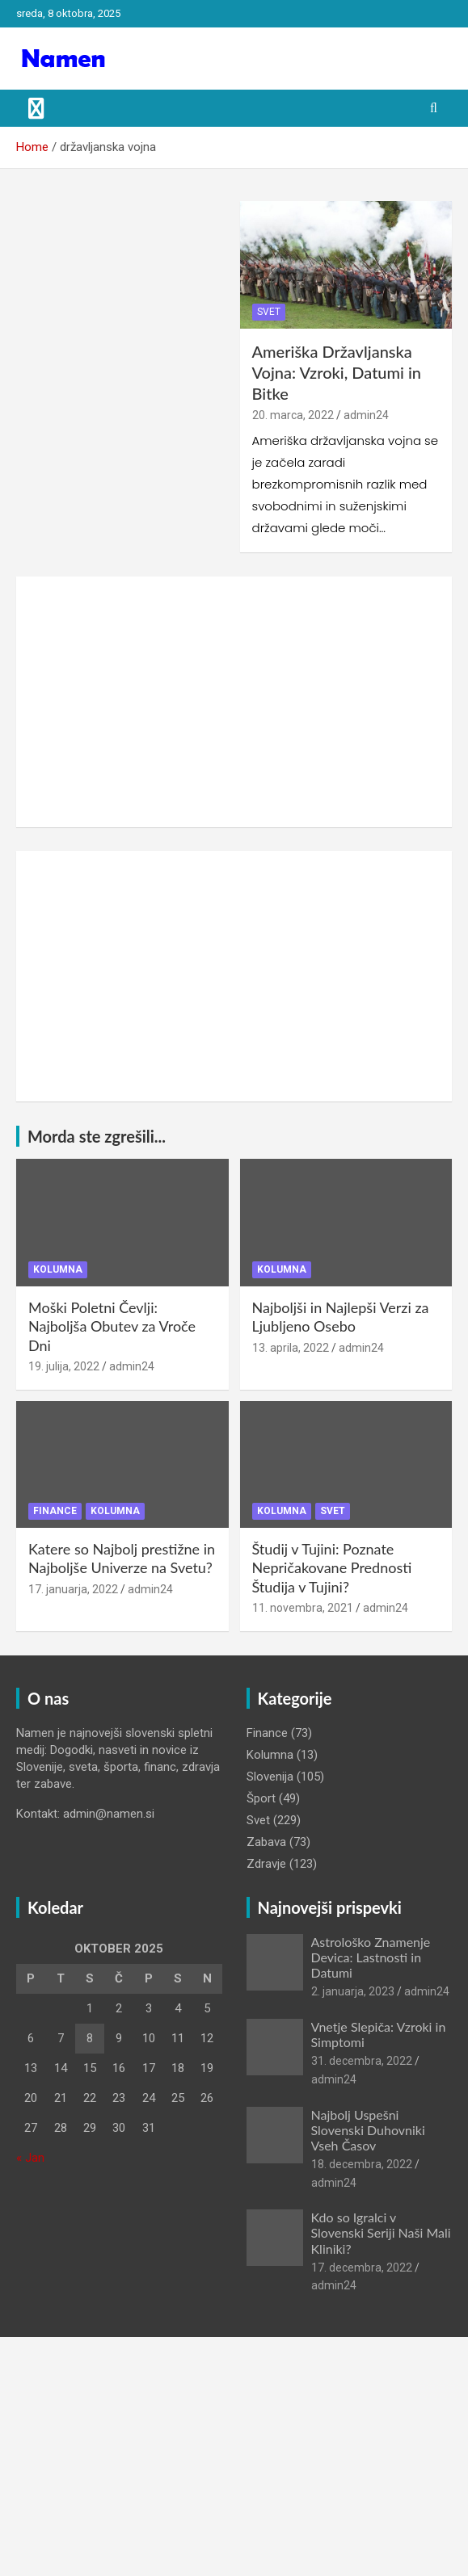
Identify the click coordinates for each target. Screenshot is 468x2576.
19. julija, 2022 (63, 1366)
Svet (268, 311)
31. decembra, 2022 (361, 2060)
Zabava (266, 1842)
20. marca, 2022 (293, 415)
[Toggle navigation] (36, 108)
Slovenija (270, 1776)
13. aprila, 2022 (290, 1347)
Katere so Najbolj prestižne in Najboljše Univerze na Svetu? (121, 1558)
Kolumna (57, 1269)
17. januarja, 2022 (73, 1589)
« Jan (30, 2157)
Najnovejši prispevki (330, 1907)
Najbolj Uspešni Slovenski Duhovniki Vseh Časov (368, 2130)
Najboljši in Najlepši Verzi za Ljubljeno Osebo (340, 1316)
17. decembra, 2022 (361, 2267)
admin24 (366, 415)
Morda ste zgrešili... (96, 1136)
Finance (55, 1511)
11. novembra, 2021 (302, 1607)
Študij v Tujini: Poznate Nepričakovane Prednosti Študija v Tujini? (332, 1568)
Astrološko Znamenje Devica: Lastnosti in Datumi (371, 1957)
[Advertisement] (234, 702)
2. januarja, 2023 (352, 1991)
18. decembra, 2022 (361, 2164)
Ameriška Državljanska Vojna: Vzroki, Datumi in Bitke (337, 372)
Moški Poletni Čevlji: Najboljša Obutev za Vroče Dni (112, 1326)
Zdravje (266, 1863)
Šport (261, 1798)
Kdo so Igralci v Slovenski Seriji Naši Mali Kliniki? (381, 2232)
